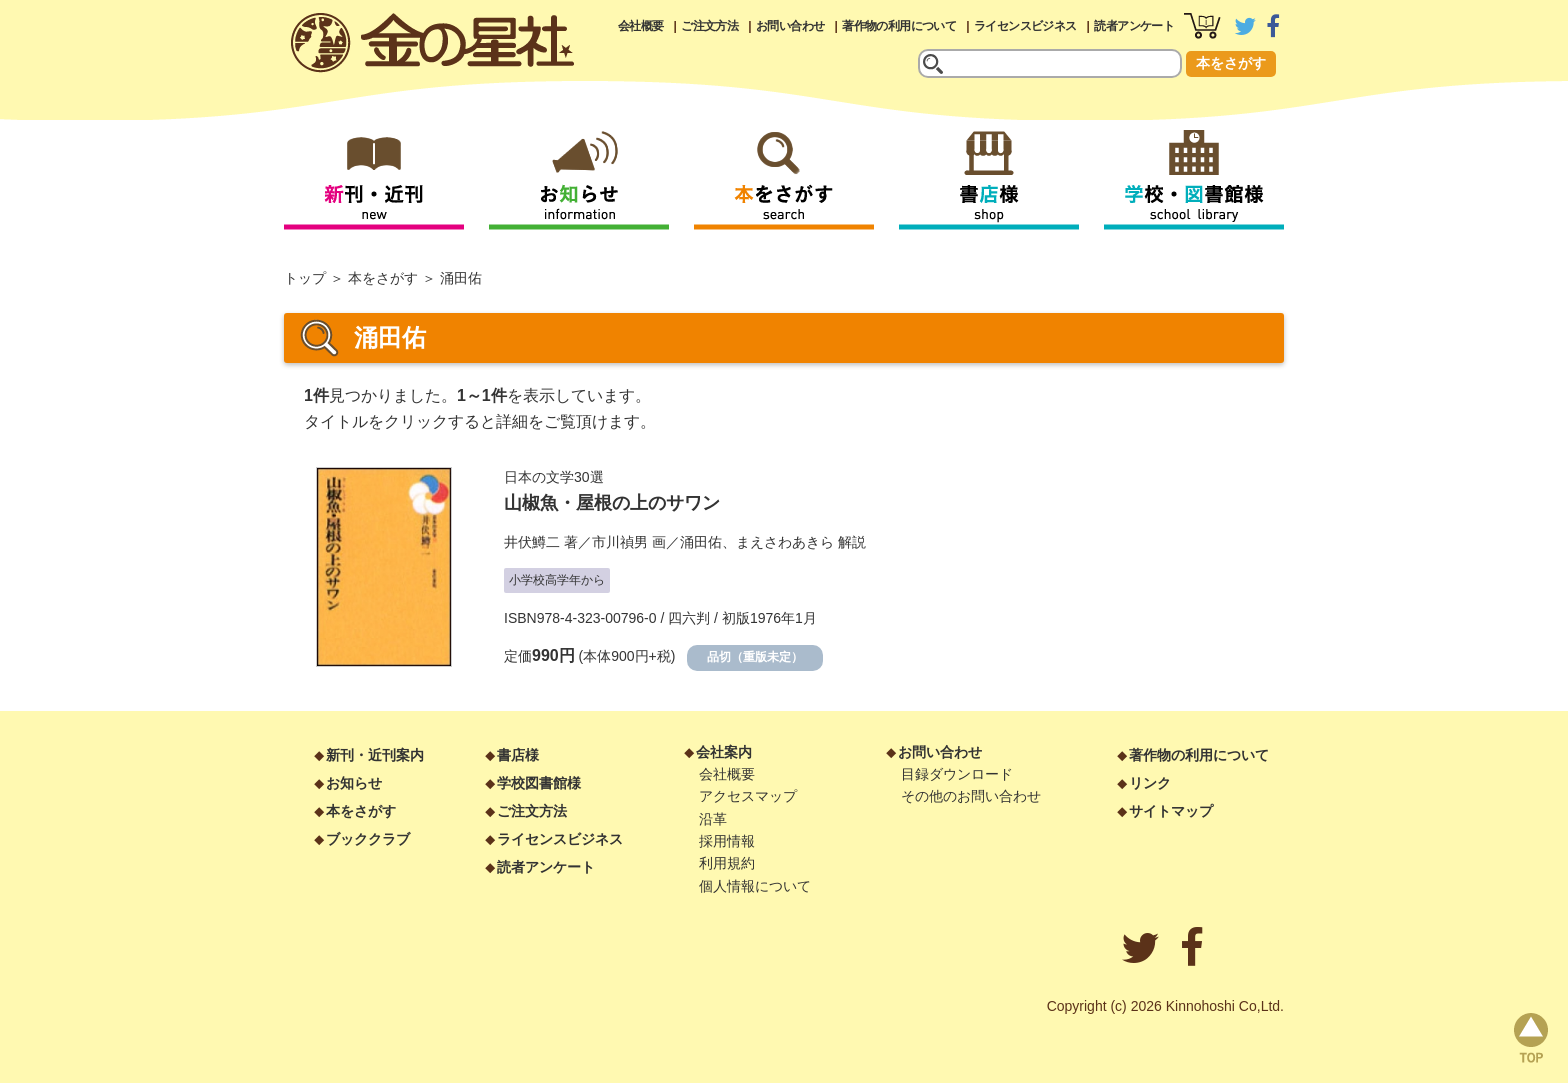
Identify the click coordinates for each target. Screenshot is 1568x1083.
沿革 (713, 819)
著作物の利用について (899, 26)
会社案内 (724, 752)
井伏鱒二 (532, 542)
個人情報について (755, 886)
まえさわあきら (785, 542)
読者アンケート (1134, 26)
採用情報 (727, 841)
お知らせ (354, 783)
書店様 (518, 755)
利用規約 (727, 863)
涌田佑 (701, 542)
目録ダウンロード (957, 774)
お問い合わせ (790, 26)
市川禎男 (620, 542)
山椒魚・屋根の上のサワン (612, 503)
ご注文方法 (709, 26)
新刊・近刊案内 (375, 755)
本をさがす (1231, 63)
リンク (1150, 783)
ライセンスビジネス (1025, 26)
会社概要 (641, 26)
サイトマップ (1171, 811)
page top (1531, 1038)
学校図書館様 (539, 783)
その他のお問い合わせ (971, 796)
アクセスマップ (748, 796)
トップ (305, 278)
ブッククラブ (368, 839)
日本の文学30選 (554, 477)
